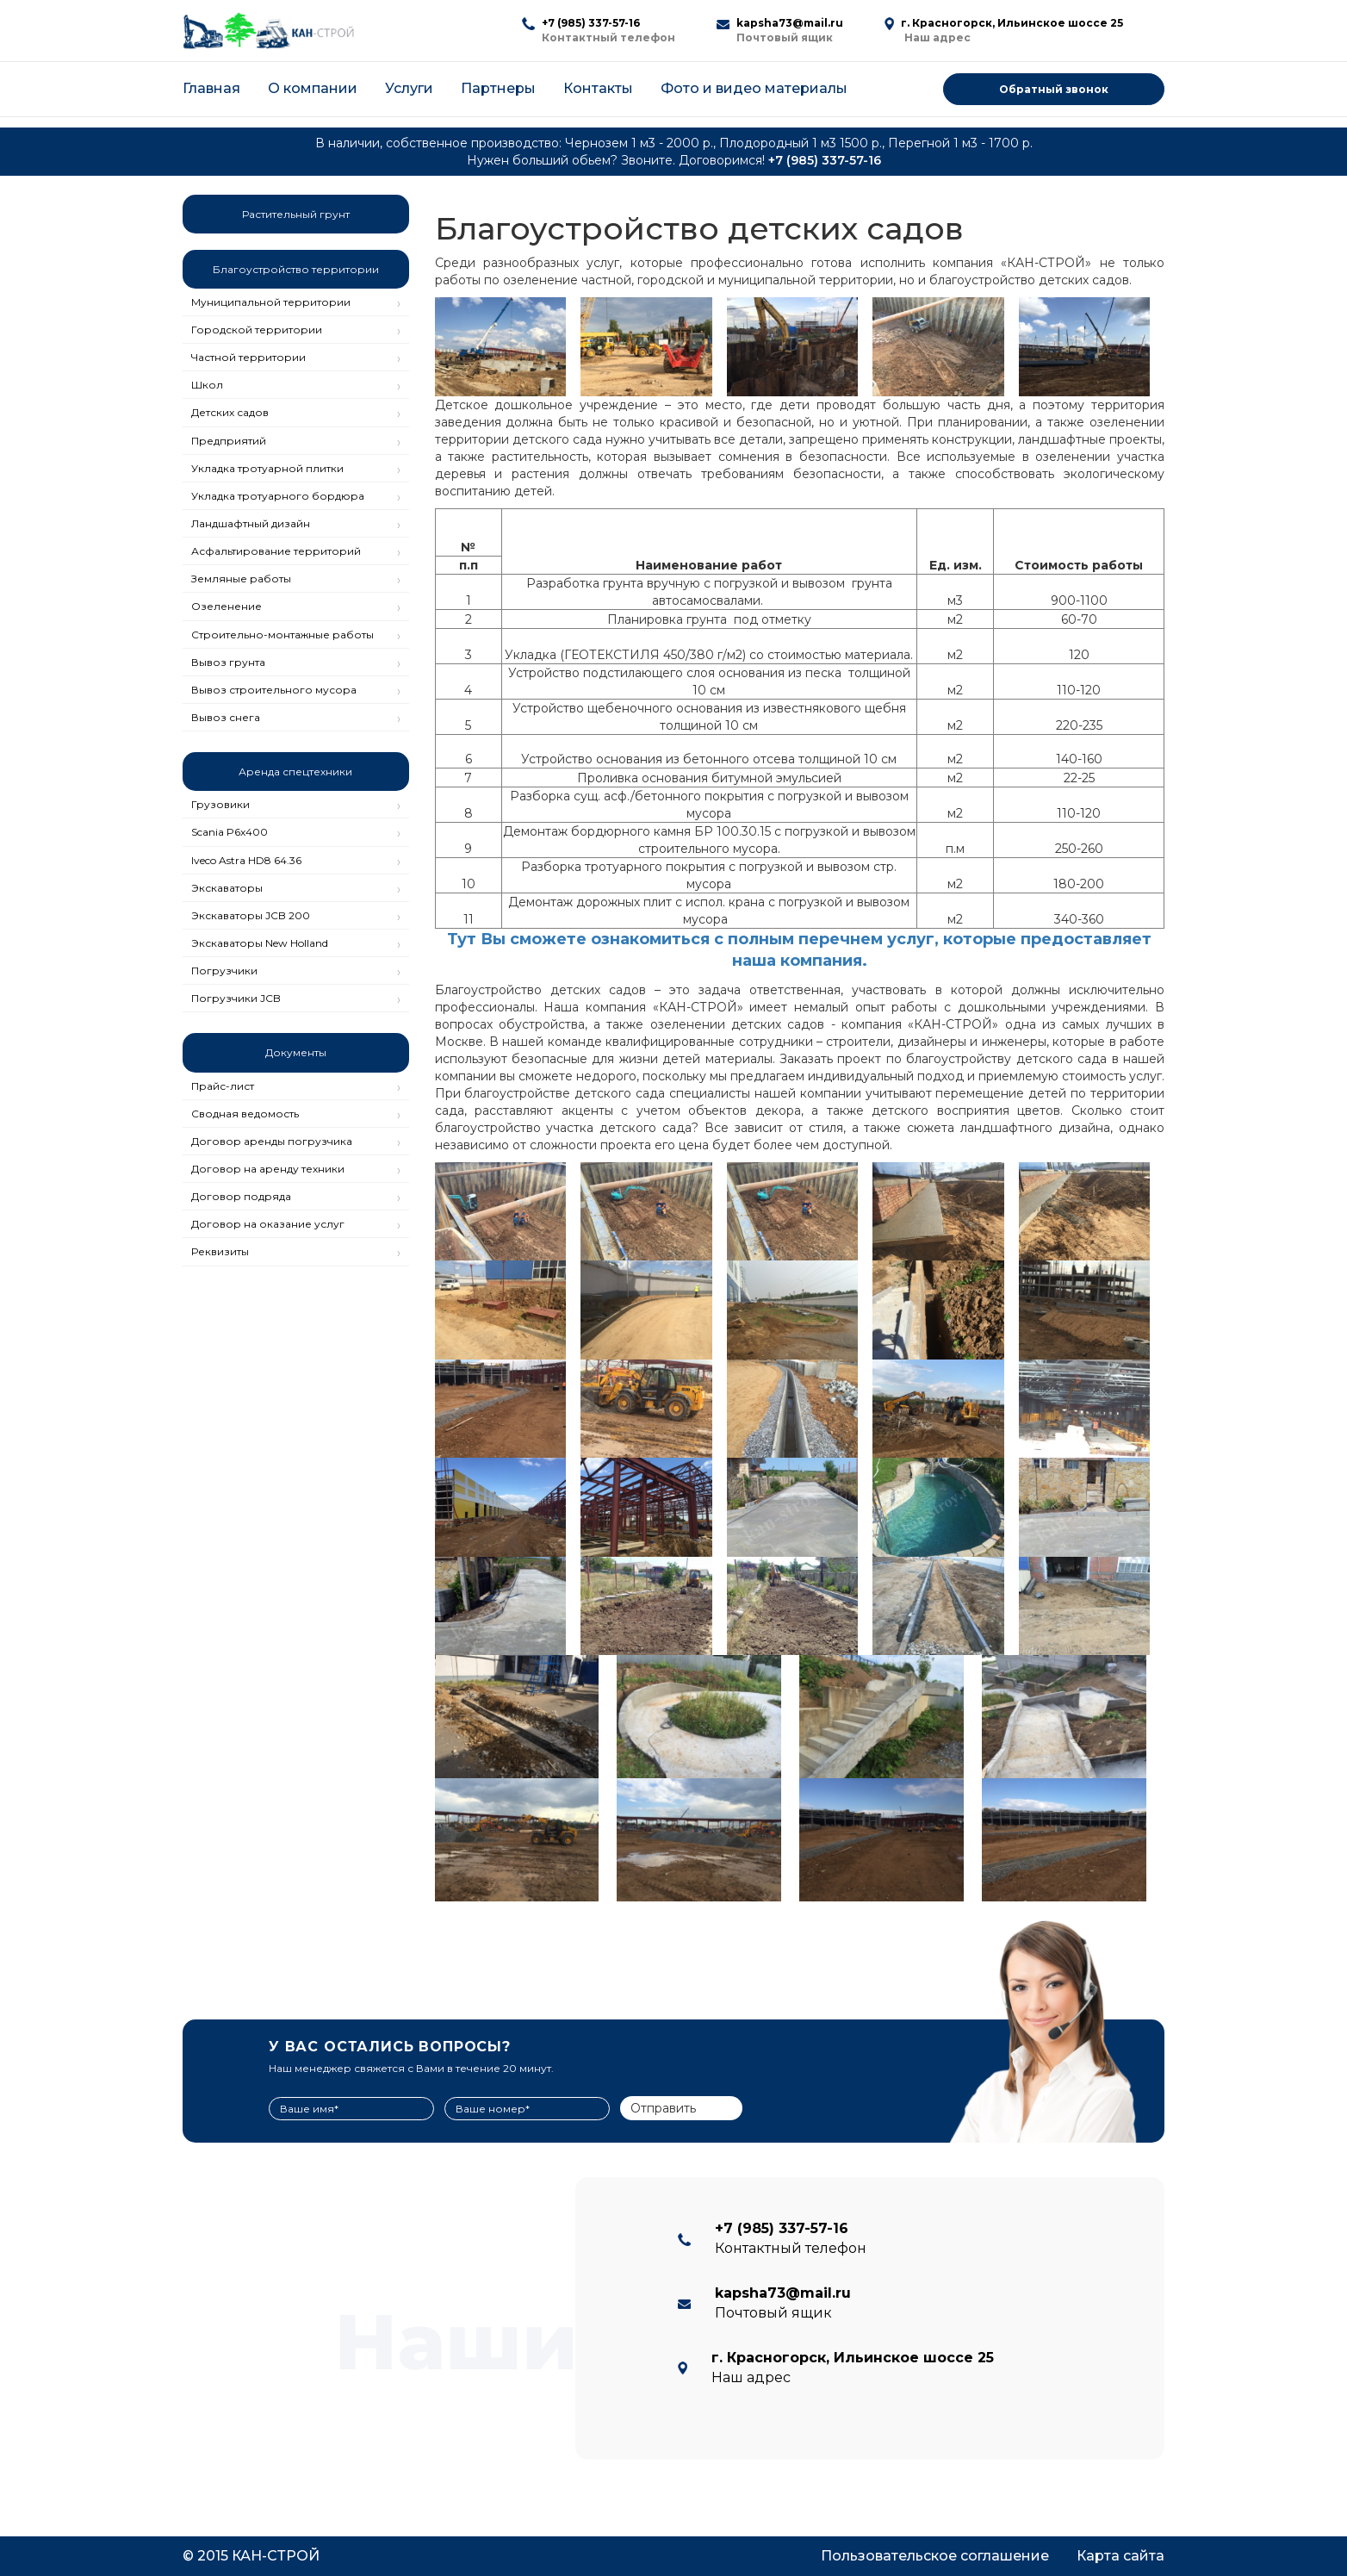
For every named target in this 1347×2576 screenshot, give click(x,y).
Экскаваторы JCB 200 (250, 915)
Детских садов (230, 412)
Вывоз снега (225, 717)
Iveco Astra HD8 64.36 (246, 860)
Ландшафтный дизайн (250, 523)
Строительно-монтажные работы (282, 634)
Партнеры (498, 88)
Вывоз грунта (228, 662)
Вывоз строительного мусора (274, 689)
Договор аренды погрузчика (271, 1141)
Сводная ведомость (245, 1113)
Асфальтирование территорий (276, 550)
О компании (312, 88)
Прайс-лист (222, 1086)
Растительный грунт (296, 214)
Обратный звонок (1053, 89)
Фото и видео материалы (754, 88)
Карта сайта (1120, 2556)
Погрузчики (224, 970)
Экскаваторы (227, 887)
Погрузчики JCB (236, 998)
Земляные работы (241, 578)
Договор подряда (241, 1196)
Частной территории (248, 357)
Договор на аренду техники (268, 1168)
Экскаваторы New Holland (259, 942)
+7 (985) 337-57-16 (591, 22)
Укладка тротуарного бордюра (277, 495)
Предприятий (228, 440)
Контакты (598, 88)
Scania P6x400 (229, 831)
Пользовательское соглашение (935, 2556)
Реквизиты (220, 1251)
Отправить (663, 2108)
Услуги (409, 88)
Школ (207, 384)
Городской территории (256, 329)
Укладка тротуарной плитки (267, 468)
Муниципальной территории (271, 302)
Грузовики (220, 804)
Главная (211, 88)
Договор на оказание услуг (268, 1223)
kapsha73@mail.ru (789, 22)
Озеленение (226, 606)
